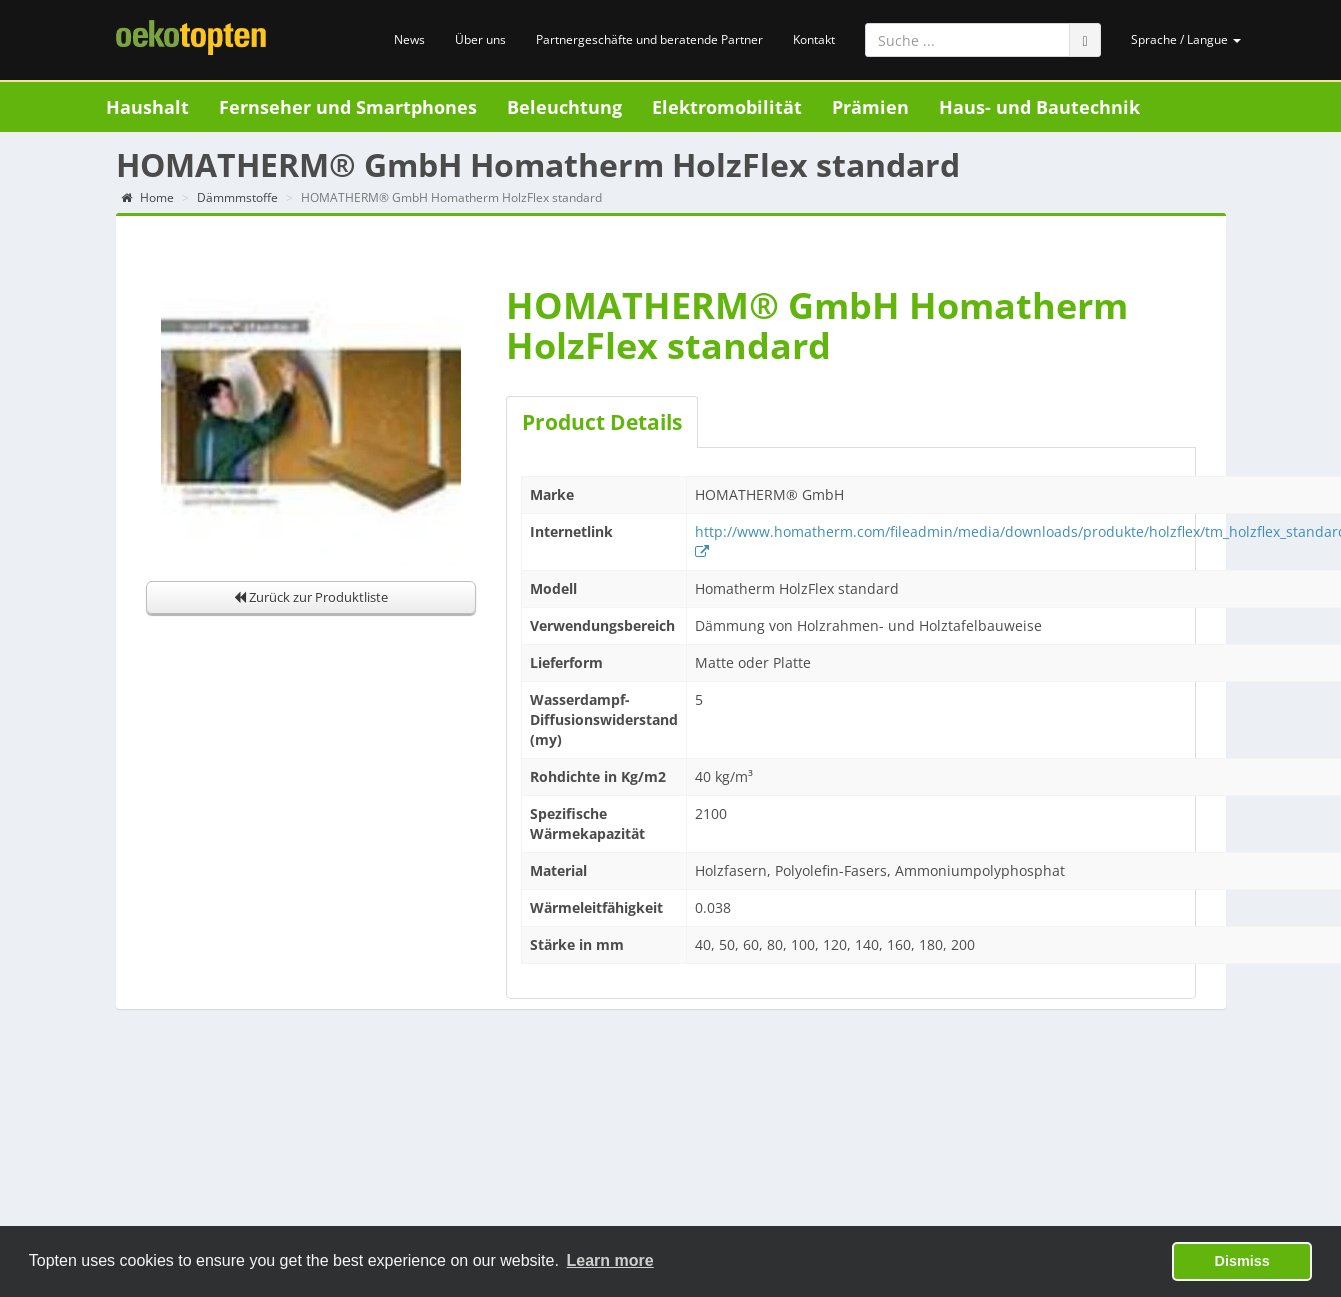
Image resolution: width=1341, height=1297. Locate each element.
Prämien (870, 107)
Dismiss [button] (1242, 1261)
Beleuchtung (564, 107)
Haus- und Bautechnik (1039, 107)
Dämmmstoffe (237, 197)
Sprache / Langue (1186, 39)
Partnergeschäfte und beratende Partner (649, 39)
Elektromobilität (727, 107)
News (409, 39)
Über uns (480, 39)
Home (147, 197)
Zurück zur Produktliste (311, 597)
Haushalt (147, 107)
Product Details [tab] (602, 422)
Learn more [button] (610, 1260)
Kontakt (814, 39)
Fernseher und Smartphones (348, 107)
